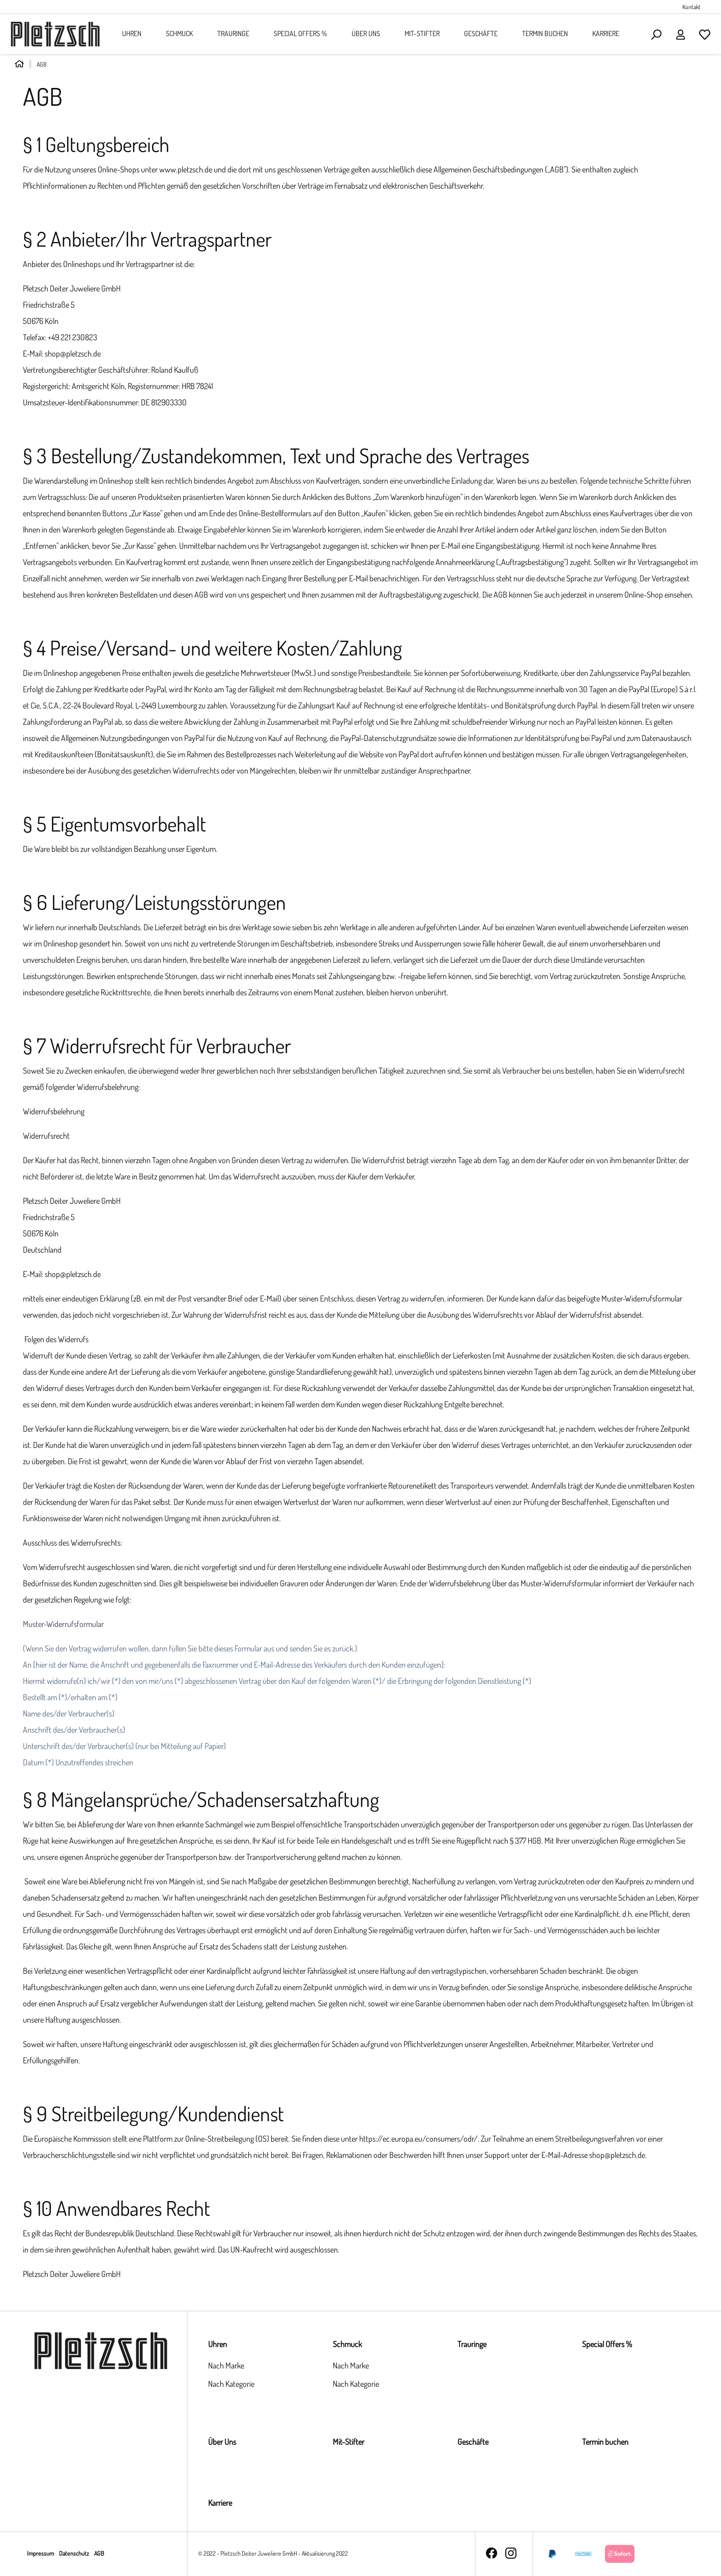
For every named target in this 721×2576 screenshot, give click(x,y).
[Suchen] (656, 34)
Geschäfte (472, 2442)
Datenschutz (74, 2553)
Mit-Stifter (348, 2442)
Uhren (217, 2344)
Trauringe (471, 2344)
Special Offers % (607, 2344)
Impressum (41, 2553)
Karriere (220, 2503)
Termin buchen (605, 2442)
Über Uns (222, 2442)
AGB (99, 2553)
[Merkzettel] (705, 34)
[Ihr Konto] (680, 34)
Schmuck (347, 2344)
